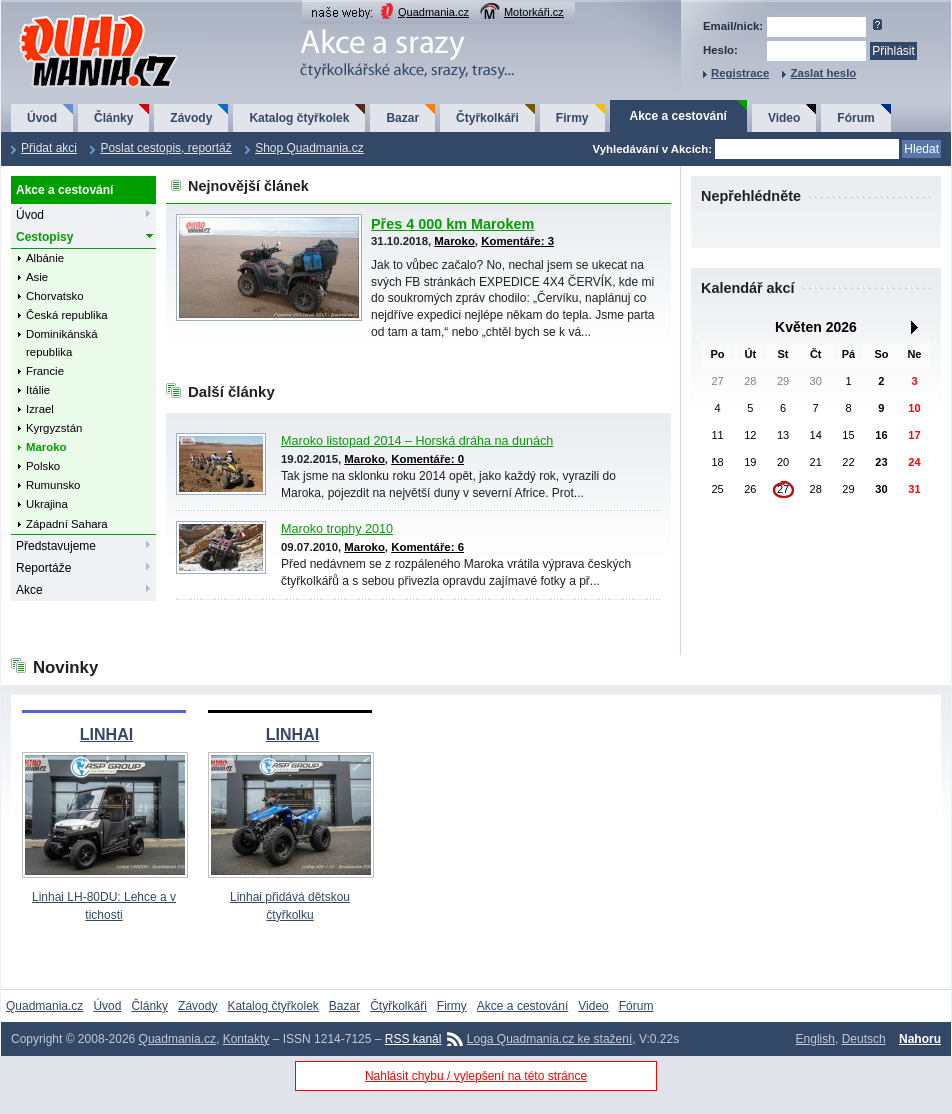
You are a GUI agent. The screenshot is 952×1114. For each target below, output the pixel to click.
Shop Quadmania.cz (309, 148)
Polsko (43, 466)
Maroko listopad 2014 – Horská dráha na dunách (417, 441)
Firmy (572, 118)
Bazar (402, 118)
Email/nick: (733, 26)
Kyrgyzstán (54, 428)
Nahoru (920, 1039)
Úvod (42, 118)
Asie (37, 277)
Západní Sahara (67, 524)
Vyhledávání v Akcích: (652, 149)
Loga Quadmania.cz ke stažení (549, 1039)
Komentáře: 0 (427, 459)
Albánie (45, 258)
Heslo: (720, 50)
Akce (29, 590)
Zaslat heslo (823, 73)
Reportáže (43, 568)
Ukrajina (47, 504)
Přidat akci (49, 148)
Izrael (40, 409)
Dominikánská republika (62, 342)
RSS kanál (413, 1039)
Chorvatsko (55, 296)
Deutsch (864, 1039)
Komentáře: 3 (517, 241)
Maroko (46, 447)
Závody (191, 118)
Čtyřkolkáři (487, 118)
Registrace (740, 73)
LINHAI (106, 734)
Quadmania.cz (433, 12)
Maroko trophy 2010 (337, 529)
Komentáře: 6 (427, 547)
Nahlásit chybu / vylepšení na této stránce (476, 1076)
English (815, 1039)
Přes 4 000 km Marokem (452, 224)
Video (784, 118)
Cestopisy (44, 237)
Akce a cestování (678, 116)
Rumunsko (53, 485)
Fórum (855, 118)
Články (113, 118)
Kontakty (246, 1039)
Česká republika (67, 315)
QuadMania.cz (73, 15)
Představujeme (56, 546)
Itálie (38, 390)
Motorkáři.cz (534, 12)
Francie (45, 371)
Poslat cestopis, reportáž (165, 148)
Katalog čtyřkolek (299, 118)
